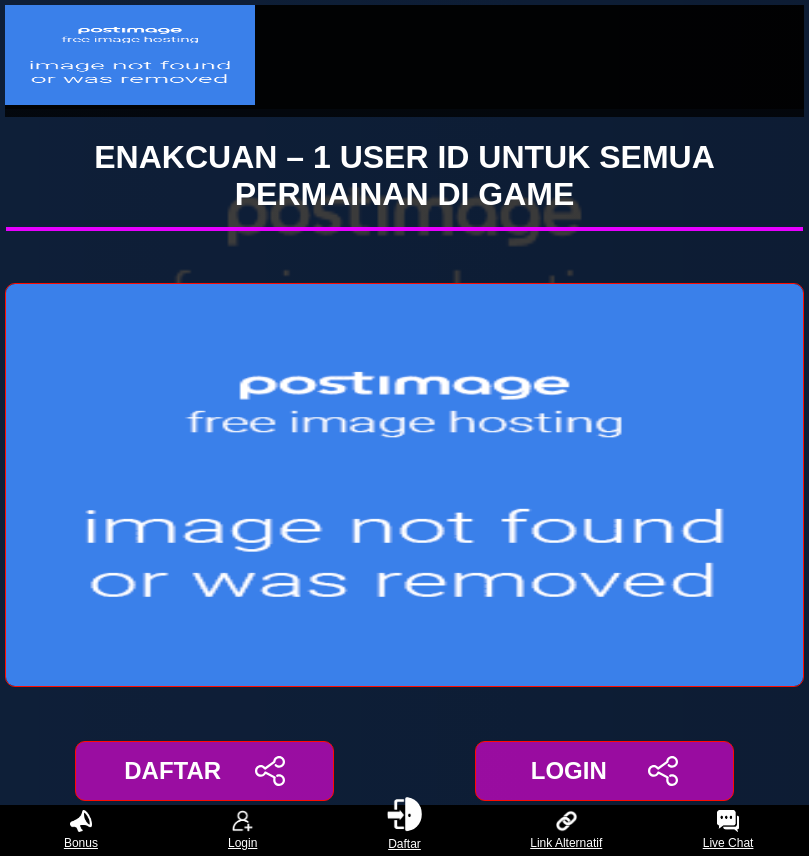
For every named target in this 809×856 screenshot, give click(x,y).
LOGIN (604, 771)
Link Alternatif (566, 830)
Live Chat (728, 830)
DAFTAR (204, 771)
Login (242, 830)
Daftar (405, 830)
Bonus (81, 830)
